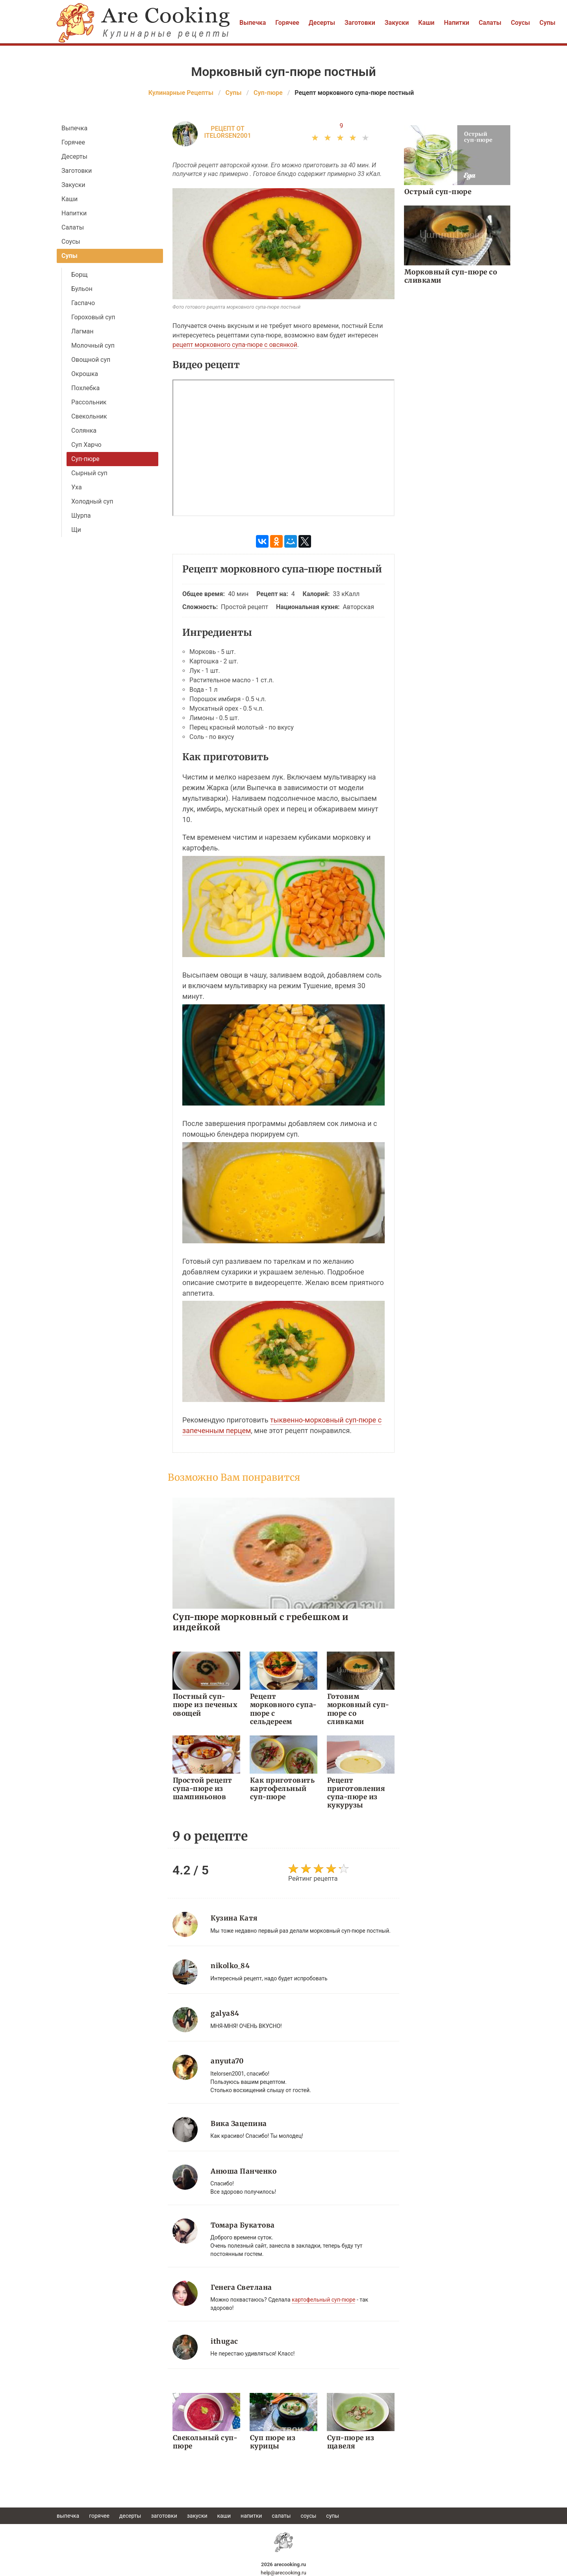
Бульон (82, 289)
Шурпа (81, 515)
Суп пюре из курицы (272, 2441)
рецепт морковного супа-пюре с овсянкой (234, 344)
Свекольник (89, 416)
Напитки (456, 22)
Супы (547, 22)
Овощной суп (90, 359)
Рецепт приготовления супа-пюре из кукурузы (355, 1792)
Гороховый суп (93, 317)
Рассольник (89, 402)
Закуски (397, 22)
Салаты (490, 22)
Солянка (83, 430)
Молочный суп (93, 345)
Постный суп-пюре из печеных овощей (204, 1704)
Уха (76, 487)
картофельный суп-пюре (323, 2299)
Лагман (82, 331)
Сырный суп (89, 473)
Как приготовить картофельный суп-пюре (281, 1788)
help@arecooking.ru (283, 2572)
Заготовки (360, 22)
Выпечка (252, 22)
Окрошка (84, 374)
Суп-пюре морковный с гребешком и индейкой (260, 1621)
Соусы (520, 22)
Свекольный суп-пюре (204, 2441)
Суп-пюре (85, 459)
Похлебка (85, 388)
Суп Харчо (86, 444)
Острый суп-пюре (437, 191)
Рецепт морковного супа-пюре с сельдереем (283, 1709)
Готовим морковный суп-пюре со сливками (361, 1704)
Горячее (287, 22)
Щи (76, 529)
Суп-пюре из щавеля (350, 2441)
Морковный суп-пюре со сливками (450, 276)
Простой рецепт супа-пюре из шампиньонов (201, 1788)
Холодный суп (92, 501)
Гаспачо (83, 303)
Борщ (79, 274)
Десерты (322, 22)
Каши (426, 22)
